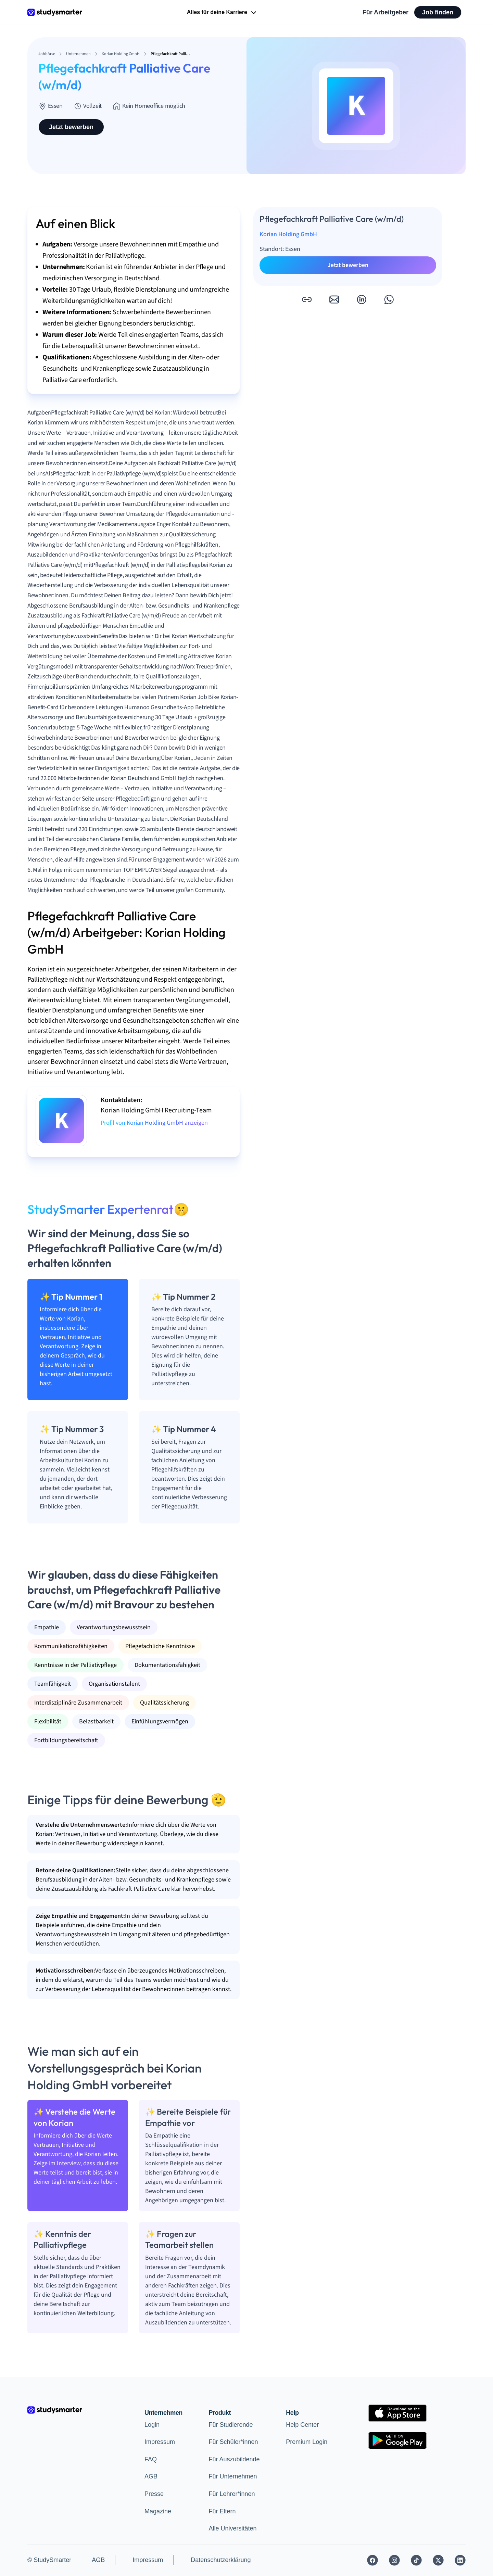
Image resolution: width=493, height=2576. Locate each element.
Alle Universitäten (232, 2528)
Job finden (437, 12)
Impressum (159, 2441)
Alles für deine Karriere (222, 13)
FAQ (150, 2459)
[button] (306, 299)
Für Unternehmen (232, 2476)
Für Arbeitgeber (385, 12)
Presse (154, 2493)
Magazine (157, 2511)
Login (152, 2424)
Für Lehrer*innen (231, 2493)
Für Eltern (222, 2511)
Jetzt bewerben (71, 127)
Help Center (302, 2424)
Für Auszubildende (234, 2459)
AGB (150, 2476)
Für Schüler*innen (233, 2441)
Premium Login (306, 2441)
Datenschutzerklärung (221, 2559)
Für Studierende (230, 2424)
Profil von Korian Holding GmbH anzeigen (154, 1123)
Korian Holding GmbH (288, 234)
